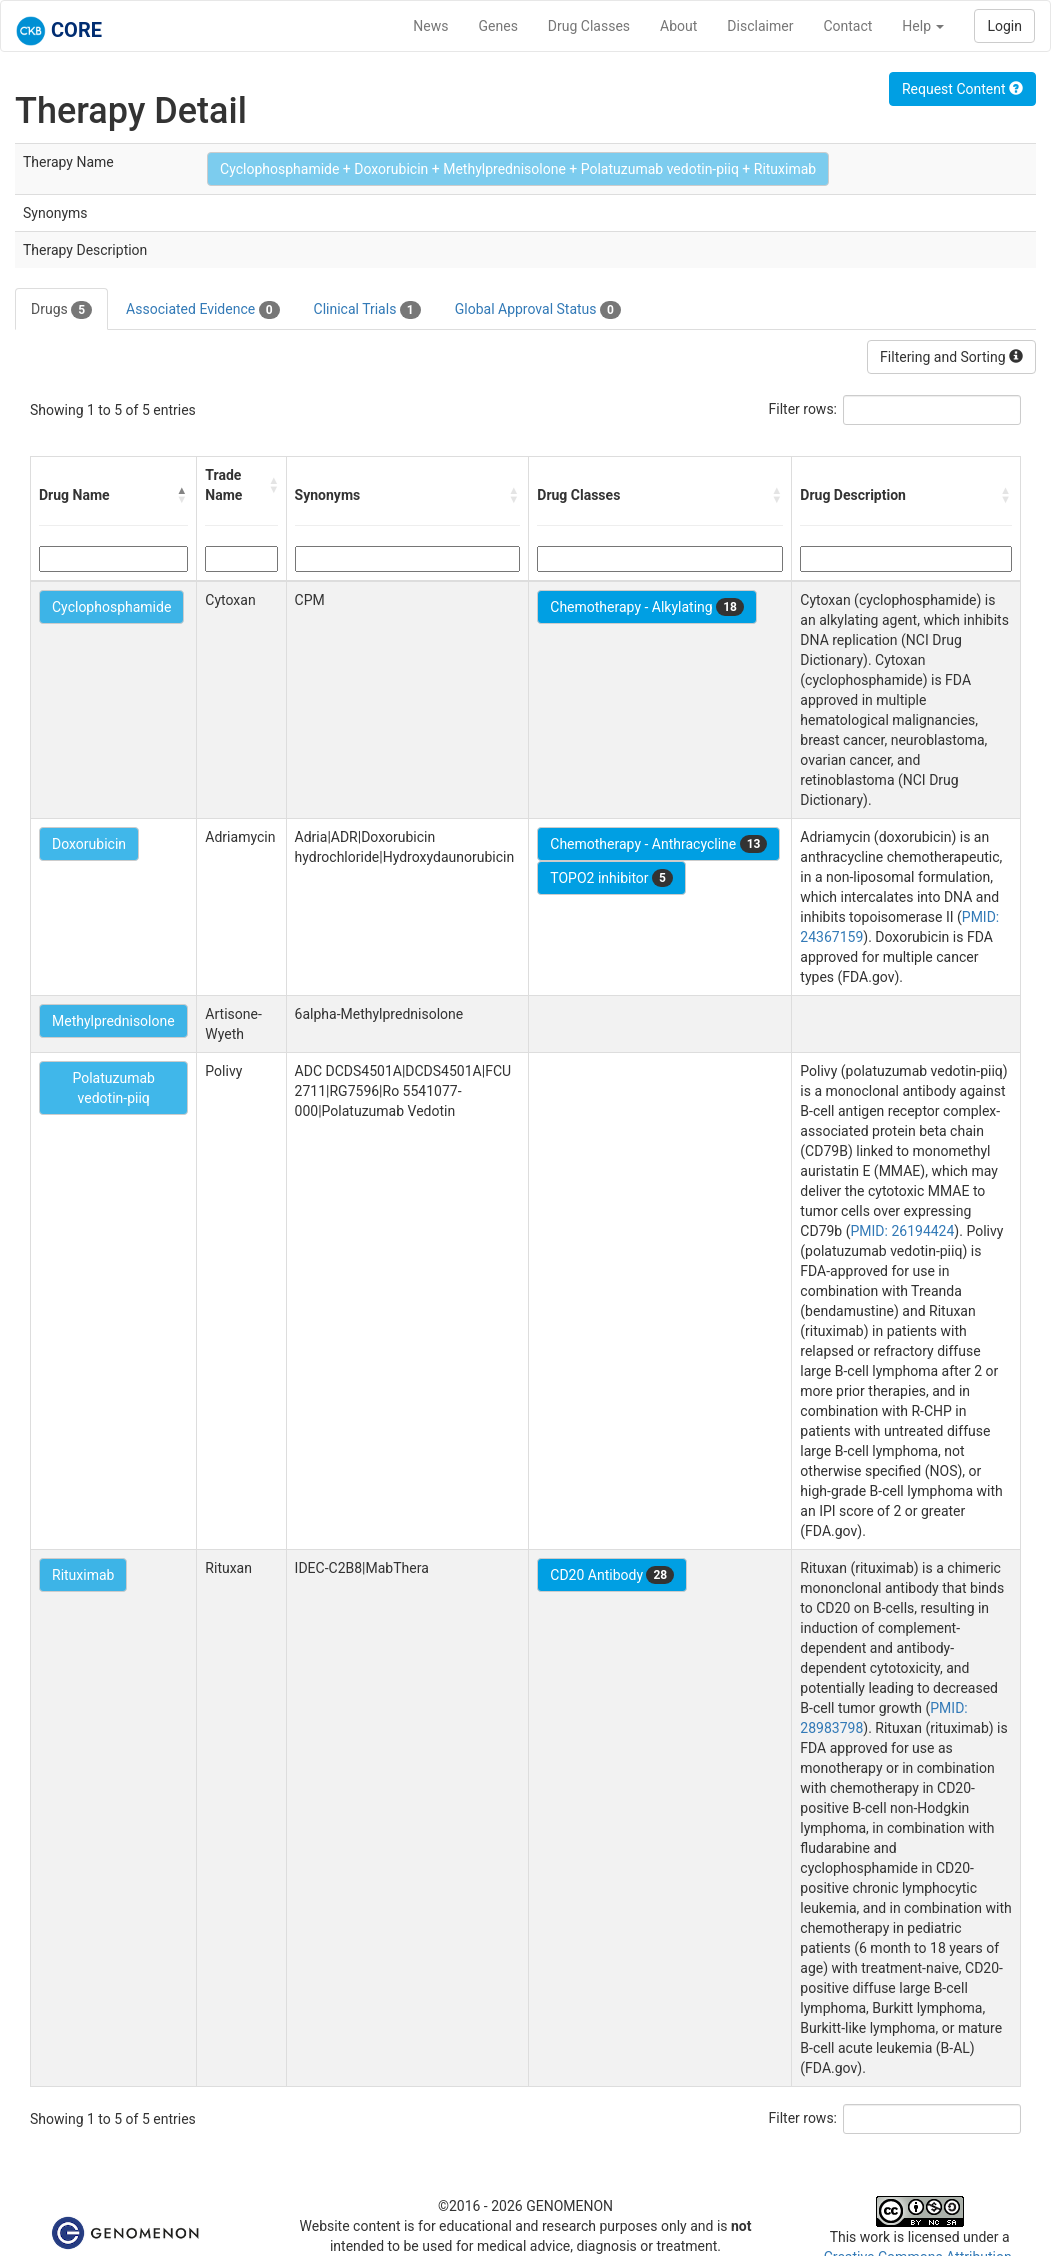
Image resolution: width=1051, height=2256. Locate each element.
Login (1004, 26)
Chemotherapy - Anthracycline (658, 844)
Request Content (962, 89)
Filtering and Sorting (951, 357)
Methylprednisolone (113, 1021)
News (430, 26)
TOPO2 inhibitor (611, 878)
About (678, 26)
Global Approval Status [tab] (538, 310)
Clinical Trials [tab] (367, 310)
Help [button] (923, 26)
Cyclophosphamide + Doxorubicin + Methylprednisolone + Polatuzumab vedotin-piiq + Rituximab (518, 169)
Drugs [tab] (61, 310)
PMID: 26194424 (903, 1231)
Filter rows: (803, 409)
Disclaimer (760, 26)
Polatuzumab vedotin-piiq (113, 1088)
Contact (847, 26)
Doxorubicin (89, 844)
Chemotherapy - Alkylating (647, 607)
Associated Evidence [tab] (202, 310)
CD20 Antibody (612, 1575)
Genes (498, 26)
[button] (182, 495)
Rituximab (83, 1575)
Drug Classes (589, 26)
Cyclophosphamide (111, 607)
